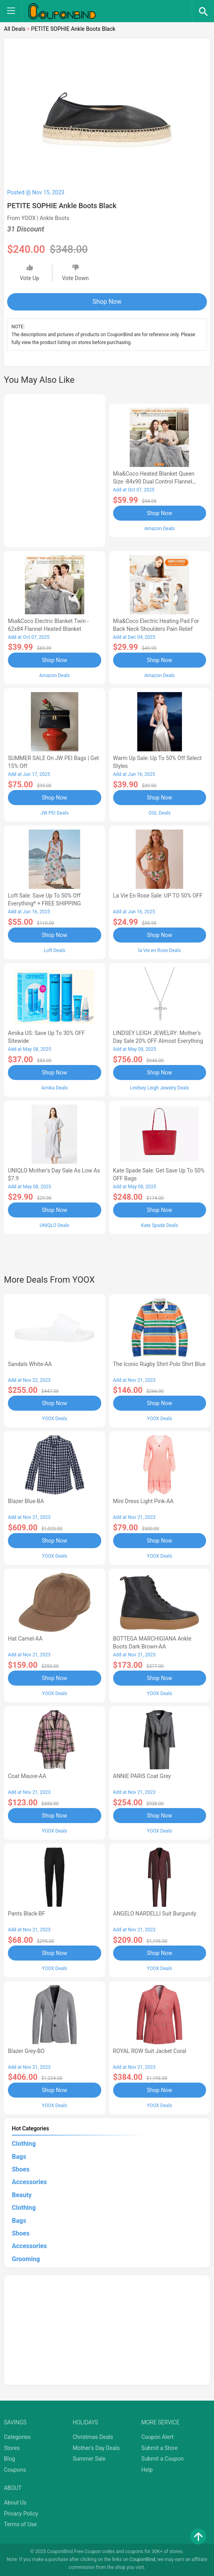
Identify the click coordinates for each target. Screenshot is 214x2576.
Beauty (22, 2195)
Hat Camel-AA (25, 1638)
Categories (17, 2437)
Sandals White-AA (30, 1364)
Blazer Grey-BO (26, 2051)
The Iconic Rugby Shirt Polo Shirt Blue (159, 1364)
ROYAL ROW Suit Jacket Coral (149, 2051)
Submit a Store (159, 2448)
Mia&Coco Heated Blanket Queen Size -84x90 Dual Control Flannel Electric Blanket (154, 481)
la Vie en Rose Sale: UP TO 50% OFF (158, 895)
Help (147, 2470)
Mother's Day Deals (96, 2448)
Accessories (29, 2182)
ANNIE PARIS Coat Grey (142, 1776)
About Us (15, 2502)
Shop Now (107, 301)
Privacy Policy (21, 2513)
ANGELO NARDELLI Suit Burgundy (155, 1913)
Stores (12, 2448)
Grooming (26, 2259)
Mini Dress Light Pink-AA (143, 1501)
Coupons (15, 2470)
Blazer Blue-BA (26, 1501)
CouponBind (142, 2559)
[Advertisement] (54, 469)
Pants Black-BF (26, 1913)
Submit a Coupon (162, 2459)
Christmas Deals (93, 2437)
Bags (19, 2156)
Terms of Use (20, 2524)
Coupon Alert (157, 2437)
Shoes (21, 2169)
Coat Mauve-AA (27, 1776)
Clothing (24, 2143)
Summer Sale (89, 2459)
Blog (9, 2459)
